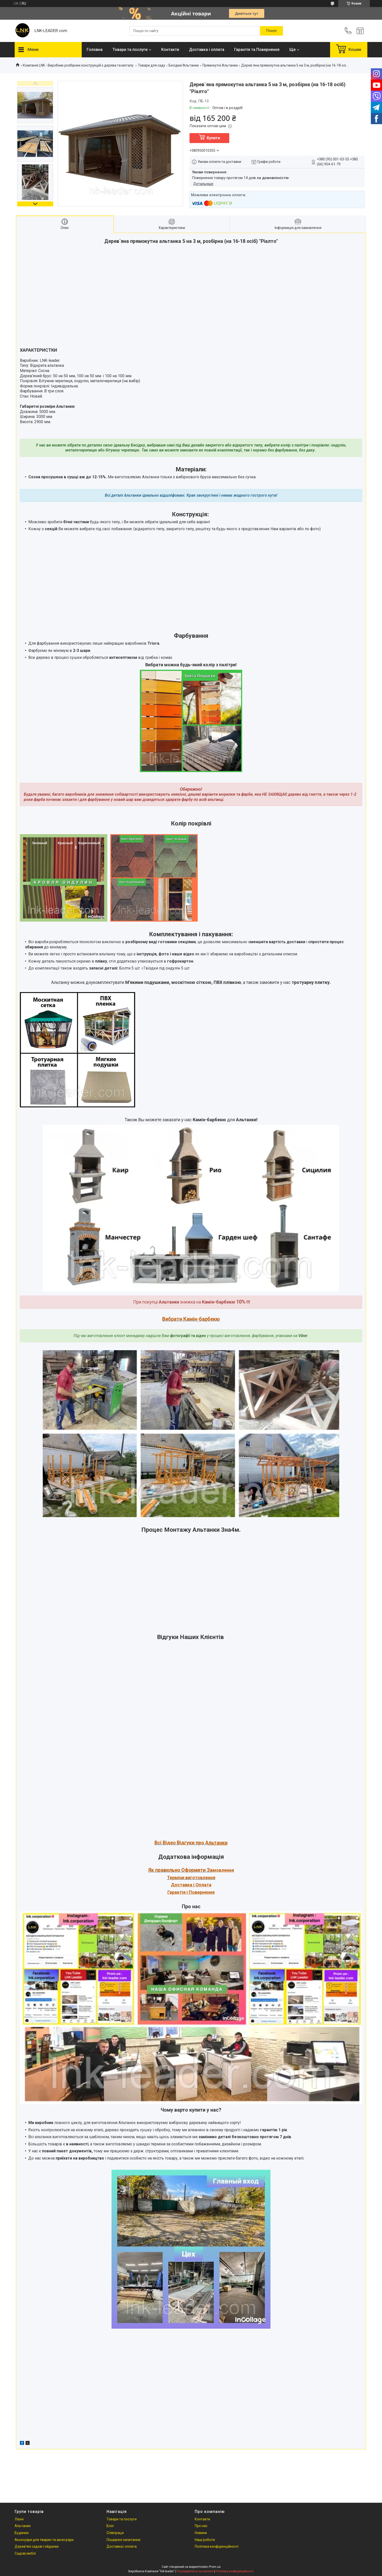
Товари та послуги (130, 49)
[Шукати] (271, 31)
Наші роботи (205, 2540)
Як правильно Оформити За (180, 1870)
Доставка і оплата (206, 49)
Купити (213, 138)
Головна (95, 49)
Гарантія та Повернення (256, 49)
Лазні (19, 2519)
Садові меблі (25, 2553)
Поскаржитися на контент (195, 2571)
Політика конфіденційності (216, 2546)
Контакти (170, 49)
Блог (110, 2526)
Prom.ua (215, 2567)
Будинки (22, 2533)
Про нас (201, 2526)
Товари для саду (151, 65)
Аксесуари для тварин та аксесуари (44, 2540)
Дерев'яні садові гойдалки (37, 2546)
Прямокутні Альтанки (220, 65)
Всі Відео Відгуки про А (181, 1843)
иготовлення (201, 1877)
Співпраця (115, 2533)
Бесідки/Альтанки (184, 65)
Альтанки (23, 2526)
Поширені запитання (123, 2540)
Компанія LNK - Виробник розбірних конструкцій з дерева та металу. (78, 65)
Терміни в (177, 1877)
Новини (201, 2533)
